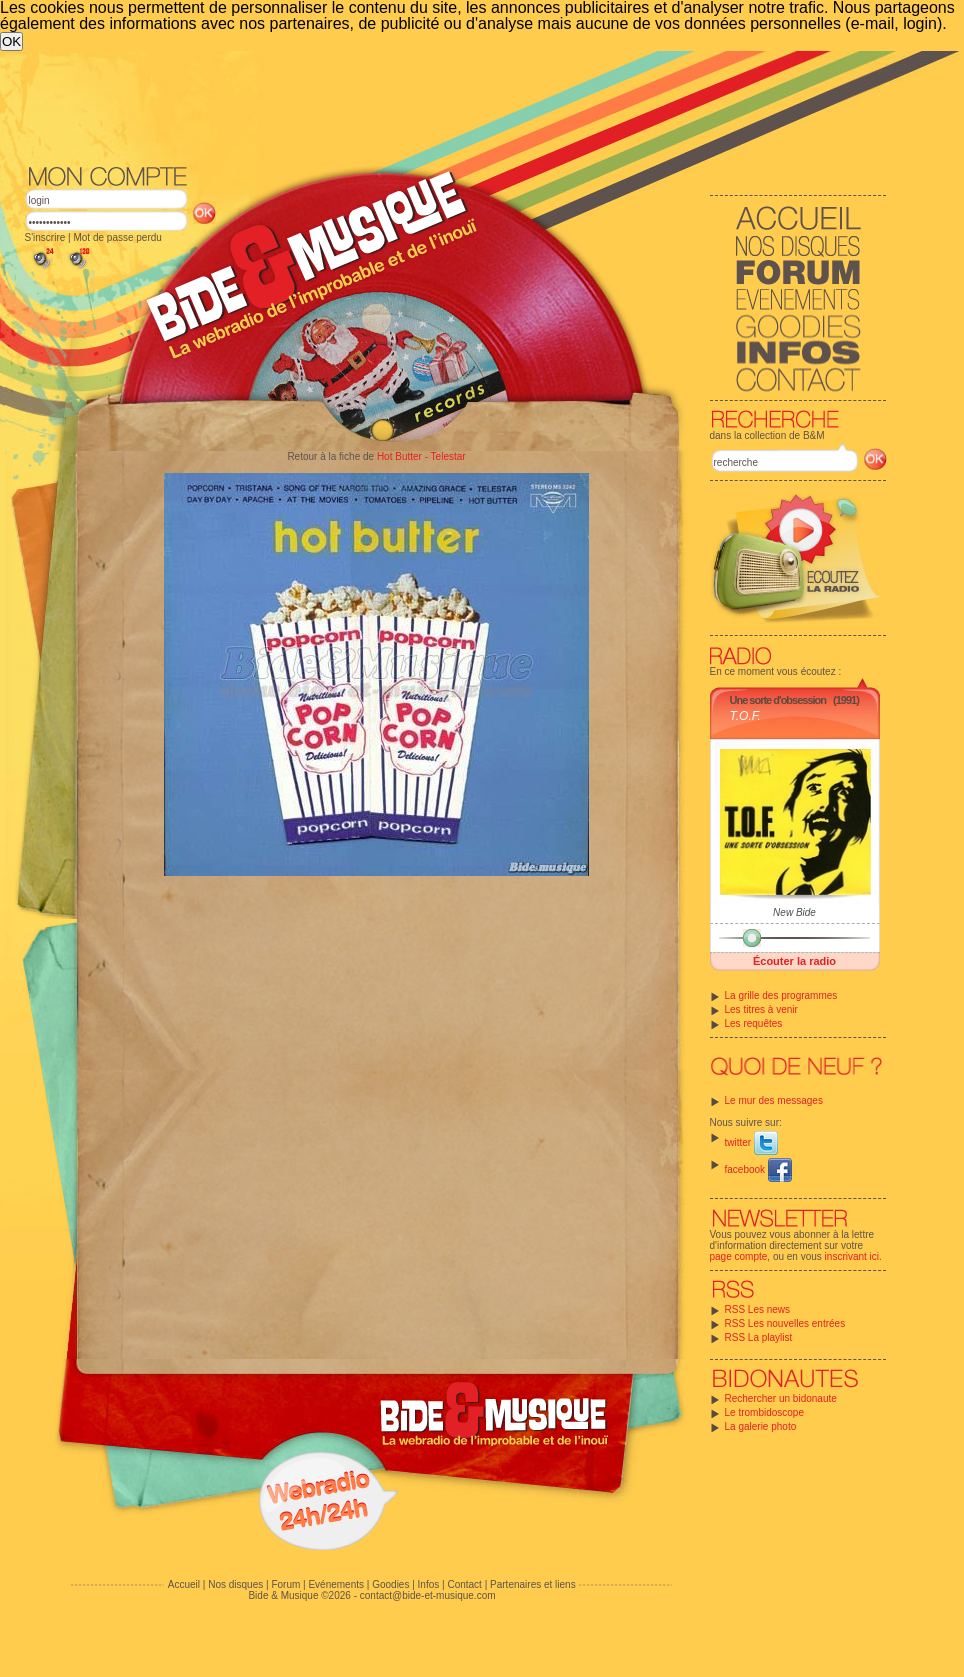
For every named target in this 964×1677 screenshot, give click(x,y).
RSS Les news (758, 1309)
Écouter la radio (794, 961)
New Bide (794, 912)
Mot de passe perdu (117, 237)
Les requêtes (754, 1023)
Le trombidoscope (765, 1412)
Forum (285, 1584)
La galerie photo (761, 1426)
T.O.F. (745, 716)
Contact (464, 1584)
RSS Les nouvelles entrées (785, 1323)
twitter (751, 1142)
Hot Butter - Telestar (421, 456)
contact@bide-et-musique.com (428, 1595)
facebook (758, 1169)
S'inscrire (45, 237)
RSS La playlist (759, 1337)
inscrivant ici (852, 1256)
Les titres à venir (761, 1009)
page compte (739, 1256)
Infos (429, 1584)
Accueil (184, 1584)
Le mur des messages (774, 1100)
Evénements (336, 1584)
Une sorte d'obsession (778, 700)
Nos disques (235, 1584)
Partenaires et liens (533, 1584)
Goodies (390, 1584)
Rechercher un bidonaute (781, 1398)
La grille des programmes (781, 995)
